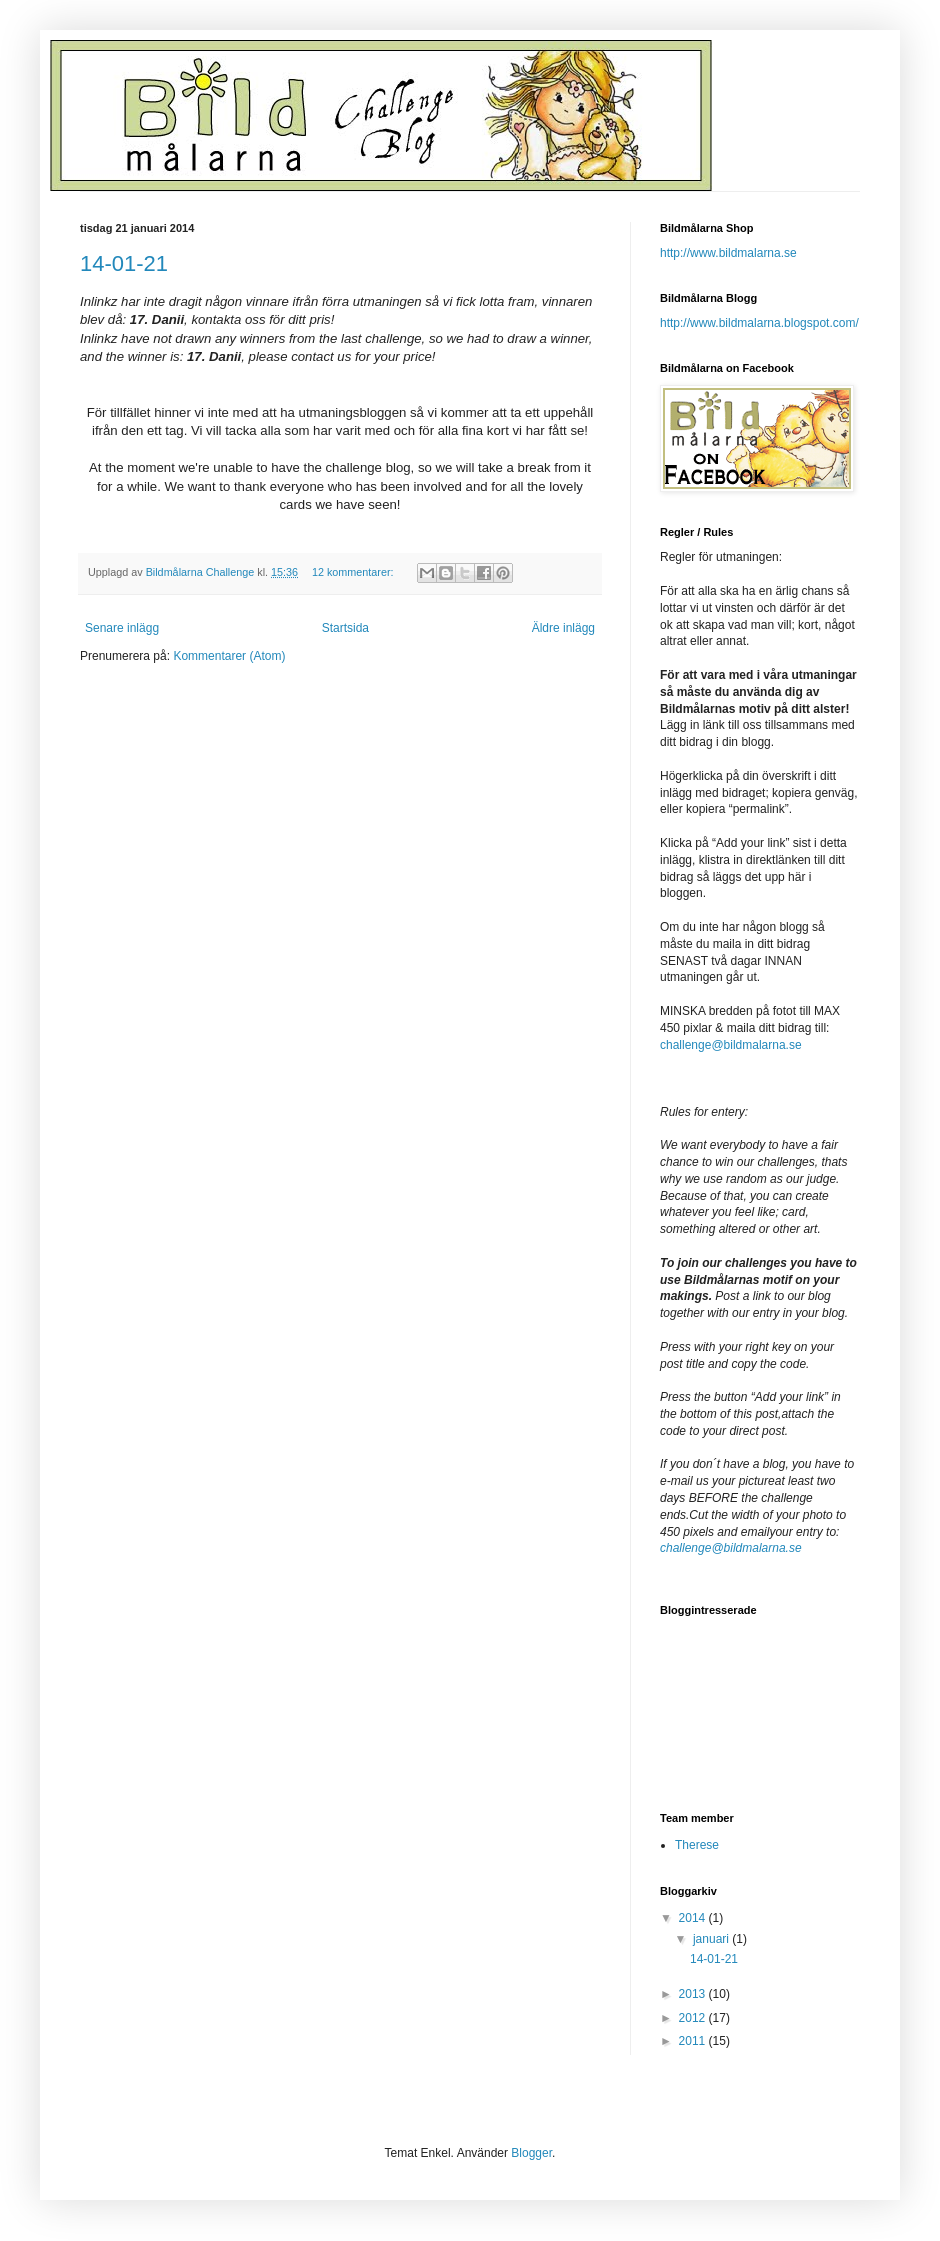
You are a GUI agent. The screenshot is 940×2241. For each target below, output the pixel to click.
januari (712, 1939)
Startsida (345, 628)
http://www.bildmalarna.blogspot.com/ (759, 323)
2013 (694, 1994)
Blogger (531, 2153)
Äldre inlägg (563, 628)
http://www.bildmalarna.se (728, 253)
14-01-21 (124, 263)
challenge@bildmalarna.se (731, 1045)
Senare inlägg (122, 628)
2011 (694, 2041)
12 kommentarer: (354, 572)
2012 (694, 2018)
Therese (697, 1845)
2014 (694, 1918)
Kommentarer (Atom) (229, 656)
